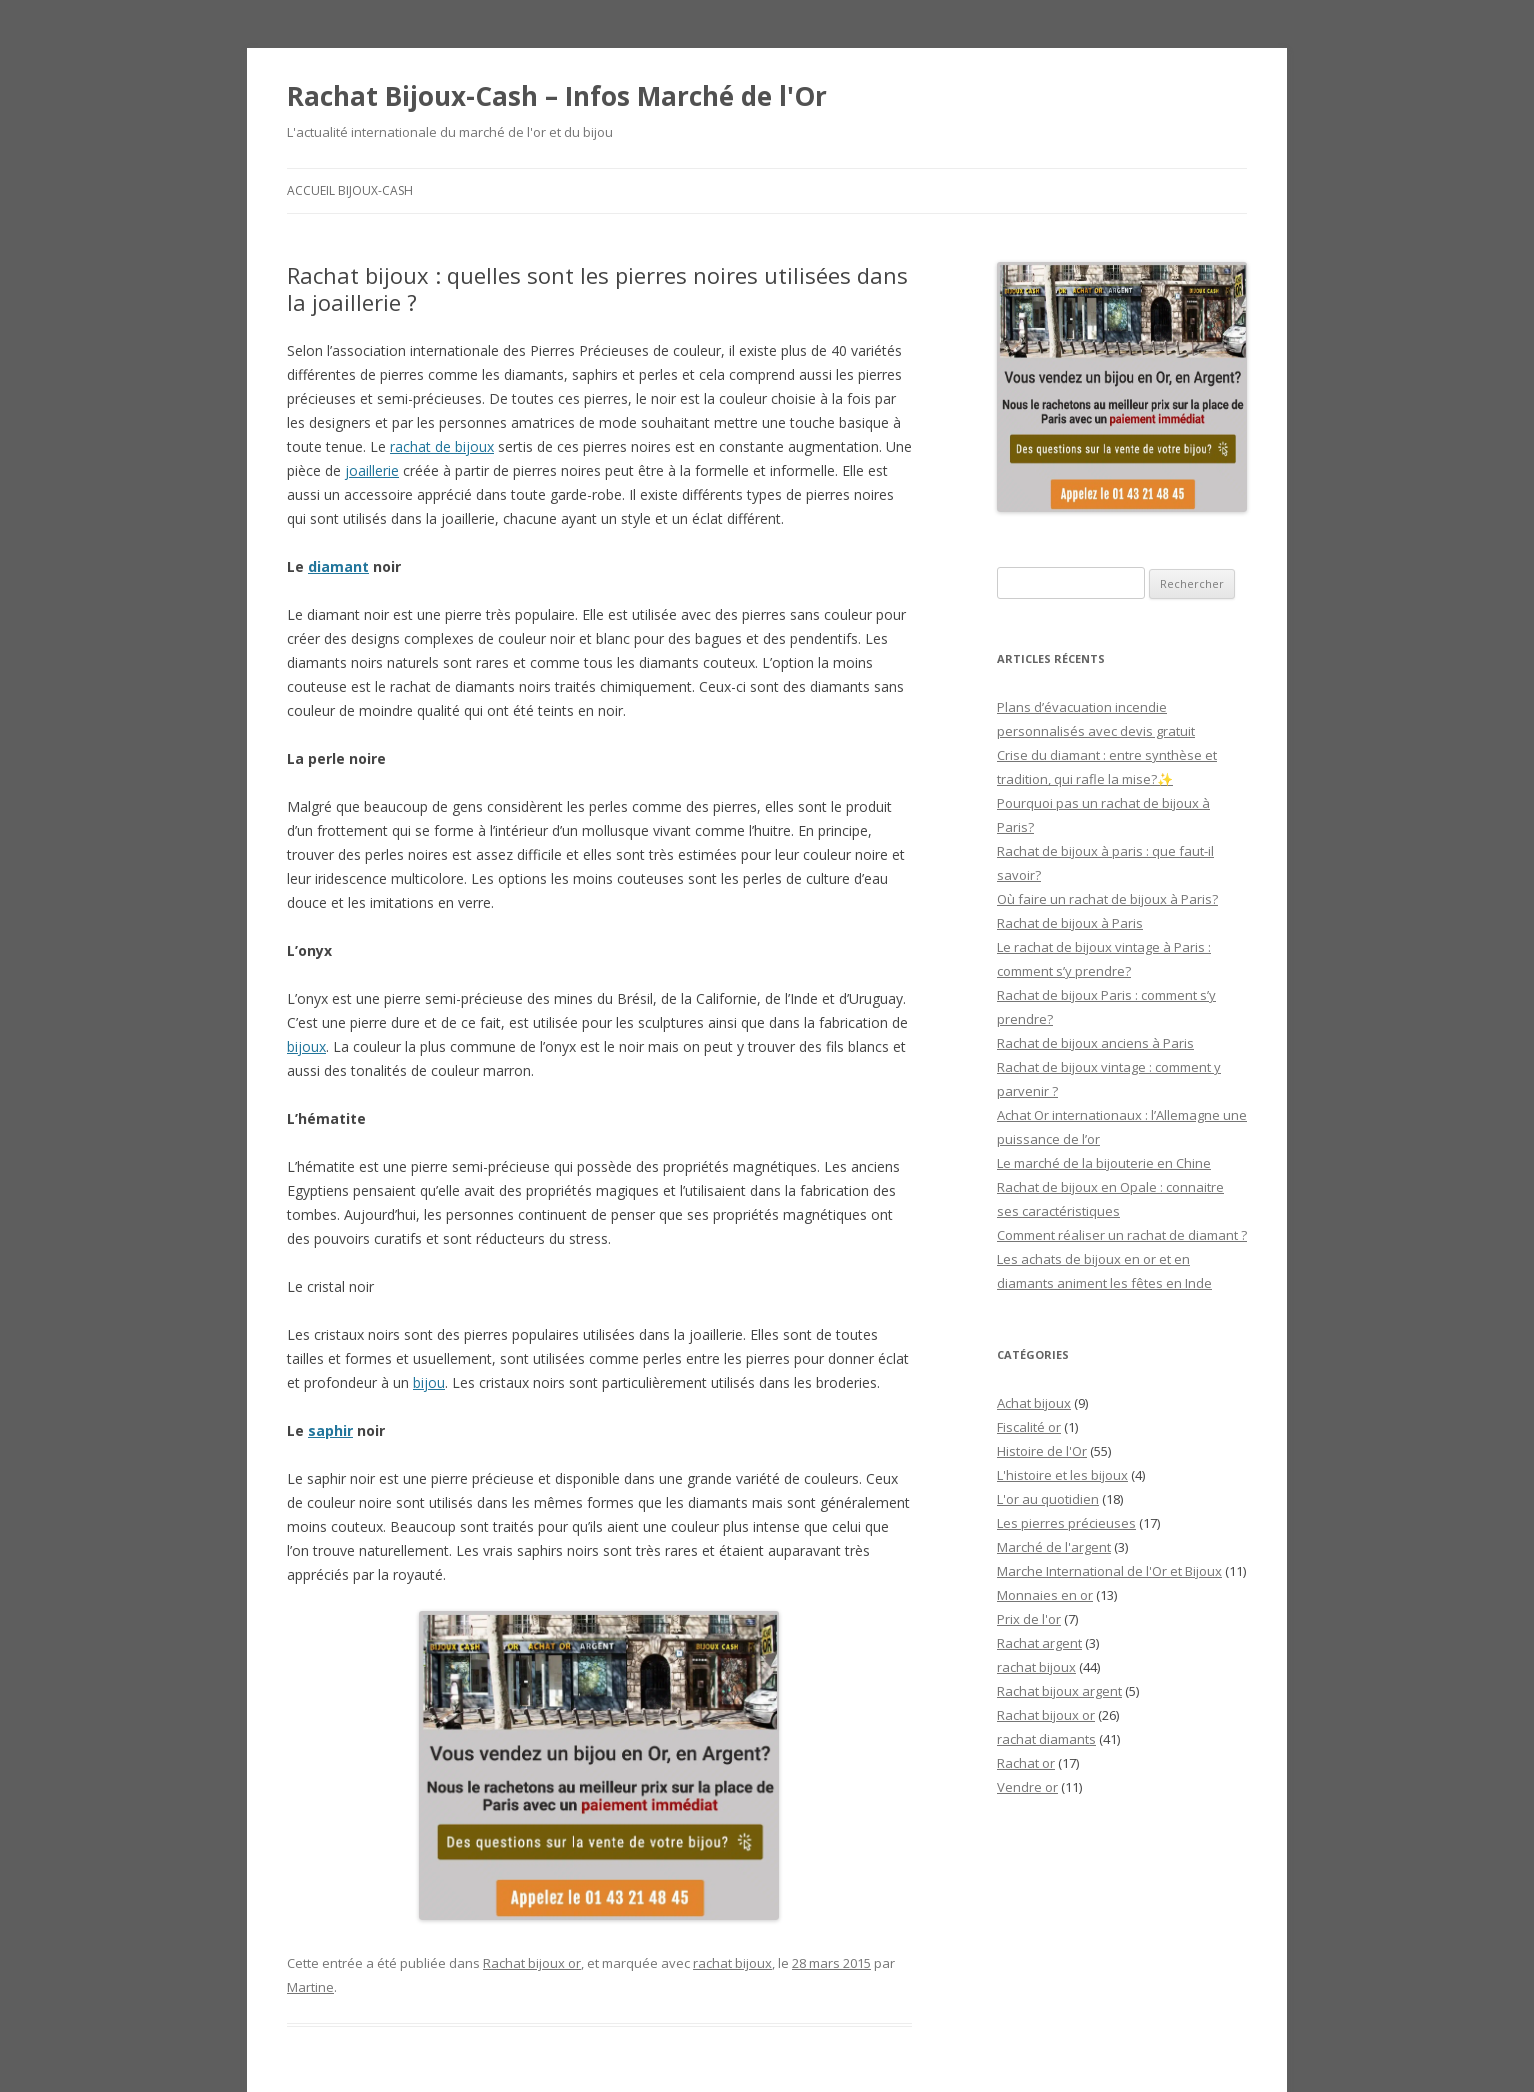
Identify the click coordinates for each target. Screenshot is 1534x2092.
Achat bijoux (1034, 1403)
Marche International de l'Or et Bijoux (1109, 1571)
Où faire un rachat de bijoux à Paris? (1107, 899)
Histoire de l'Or (1042, 1451)
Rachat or (1026, 1763)
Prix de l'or (1029, 1619)
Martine (310, 1987)
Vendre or (1027, 1787)
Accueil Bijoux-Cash (350, 190)
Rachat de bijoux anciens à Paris (1095, 1043)
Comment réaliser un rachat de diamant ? (1122, 1235)
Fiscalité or (1029, 1427)
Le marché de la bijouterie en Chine (1104, 1163)
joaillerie (372, 470)
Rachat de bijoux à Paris (1070, 923)
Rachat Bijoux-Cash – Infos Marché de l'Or (557, 96)
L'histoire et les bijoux (1062, 1475)
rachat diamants (1046, 1739)
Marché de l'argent (1054, 1547)
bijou (429, 1382)
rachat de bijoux (442, 446)
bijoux (306, 1046)
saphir (330, 1430)
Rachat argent (1039, 1643)
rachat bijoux (732, 1963)
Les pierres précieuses (1066, 1523)
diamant (338, 566)
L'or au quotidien (1048, 1499)
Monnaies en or (1045, 1595)
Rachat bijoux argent (1059, 1691)
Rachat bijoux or (532, 1963)
